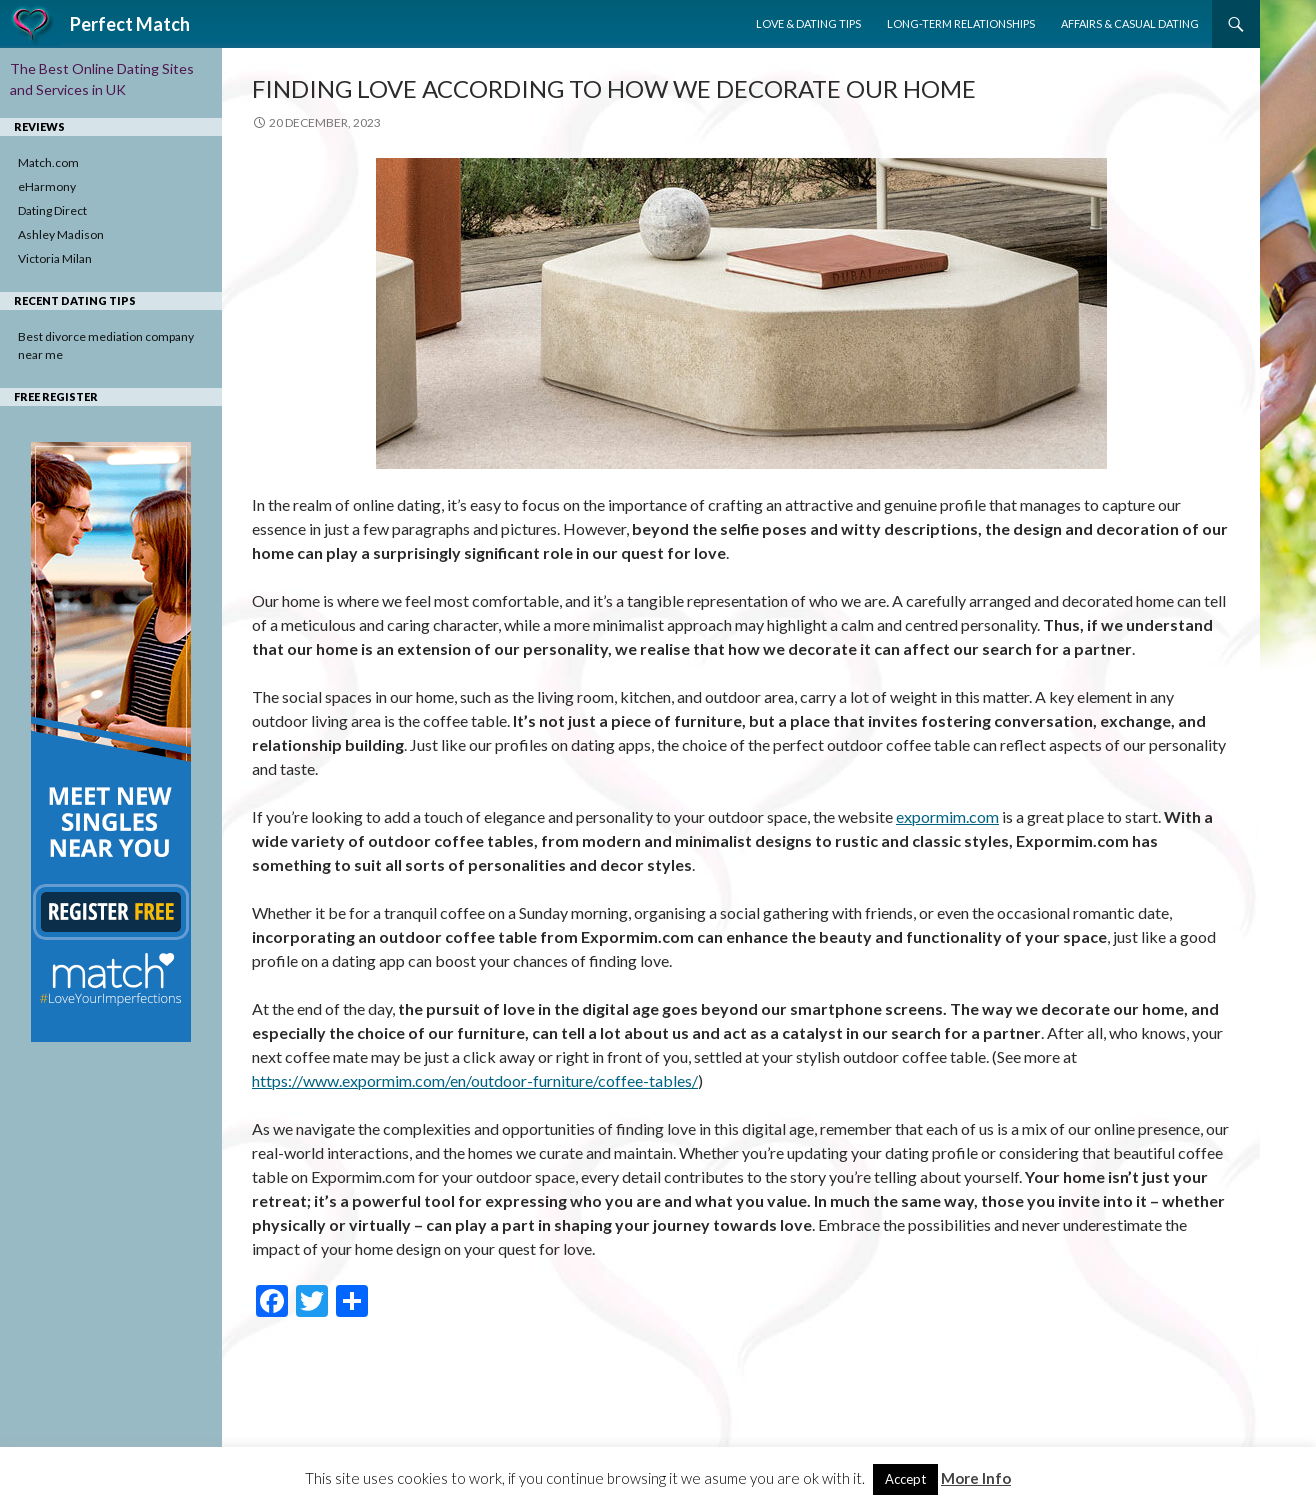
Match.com (48, 162)
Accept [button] (905, 1479)
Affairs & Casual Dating (1130, 23)
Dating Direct (52, 210)
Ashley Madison (61, 234)
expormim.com (947, 816)
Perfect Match (130, 24)
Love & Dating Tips (808, 23)
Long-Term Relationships (961, 23)
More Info (976, 1478)
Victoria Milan (55, 258)
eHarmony (47, 186)
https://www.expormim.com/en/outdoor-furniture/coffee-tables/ (475, 1080)
